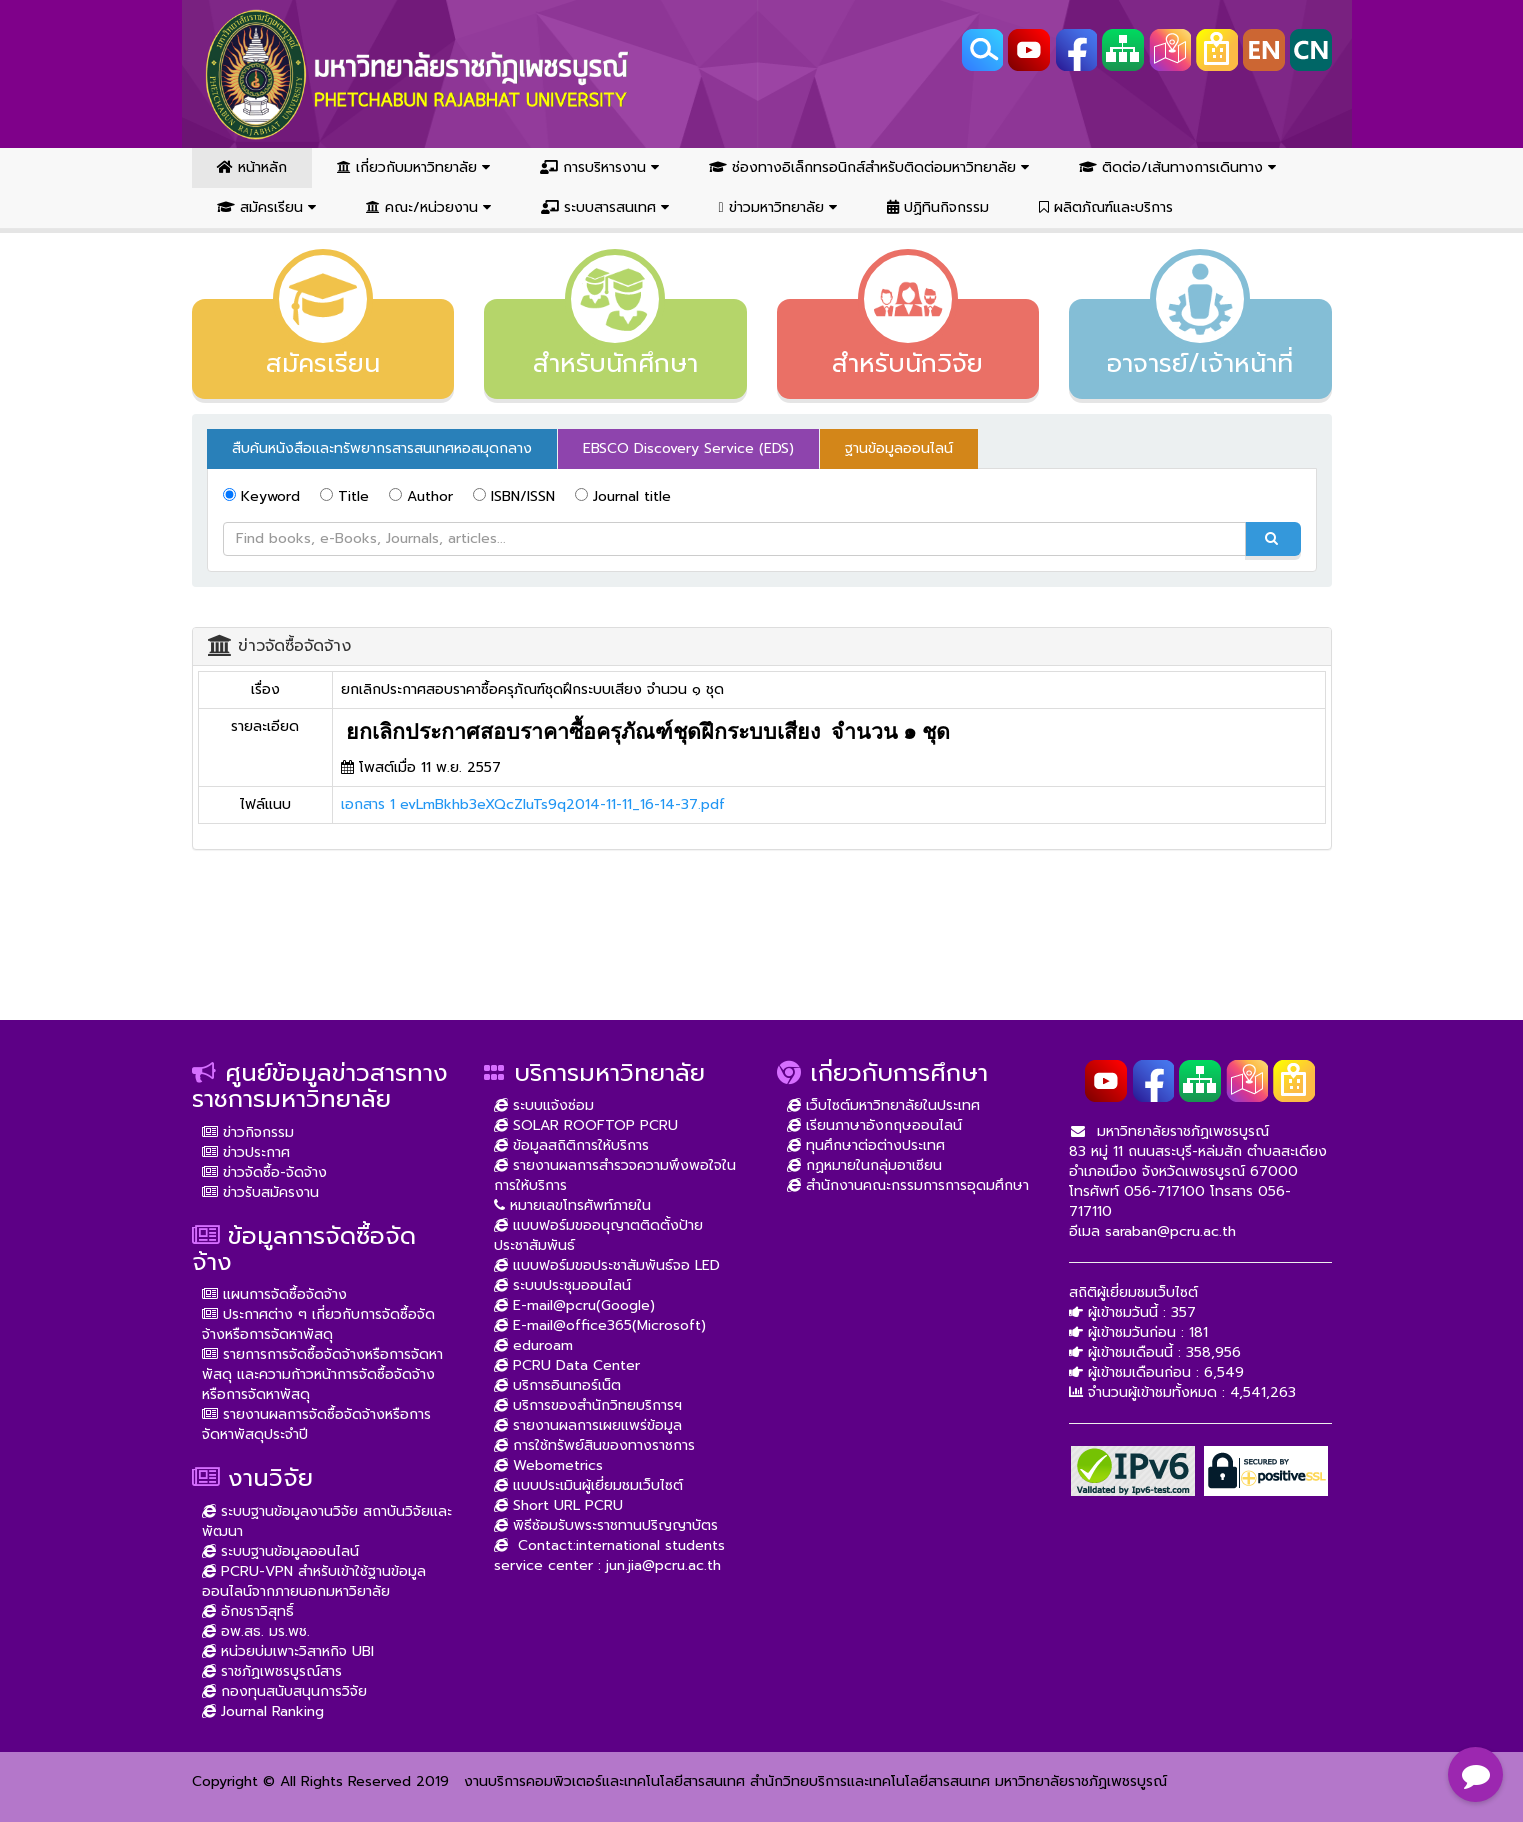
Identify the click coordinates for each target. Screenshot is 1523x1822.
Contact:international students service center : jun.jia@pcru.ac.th (609, 1555)
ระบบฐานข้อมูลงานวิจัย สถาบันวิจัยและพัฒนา (327, 1521)
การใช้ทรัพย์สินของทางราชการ (594, 1445)
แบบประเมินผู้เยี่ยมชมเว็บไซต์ (588, 1485)
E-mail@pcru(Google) (574, 1305)
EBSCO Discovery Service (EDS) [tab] (688, 448)
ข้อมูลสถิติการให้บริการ (571, 1145)
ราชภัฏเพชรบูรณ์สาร (272, 1671)
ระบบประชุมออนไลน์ (562, 1285)
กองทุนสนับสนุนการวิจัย (284, 1691)
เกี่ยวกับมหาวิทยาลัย (413, 167)
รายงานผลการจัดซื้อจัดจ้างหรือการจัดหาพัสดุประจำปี (316, 1424)
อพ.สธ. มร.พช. (256, 1631)
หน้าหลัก (252, 167)
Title (344, 496)
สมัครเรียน (266, 207)
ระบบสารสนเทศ (605, 207)
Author (421, 496)
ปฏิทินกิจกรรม (938, 207)
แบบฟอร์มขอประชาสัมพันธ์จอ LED (607, 1265)
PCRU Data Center (567, 1365)
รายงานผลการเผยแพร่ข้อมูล (588, 1425)
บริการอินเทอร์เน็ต (557, 1385)
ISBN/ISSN (514, 496)
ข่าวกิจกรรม (248, 1132)
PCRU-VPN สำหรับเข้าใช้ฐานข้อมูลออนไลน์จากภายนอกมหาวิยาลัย (314, 1581)
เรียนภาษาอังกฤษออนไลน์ (874, 1125)
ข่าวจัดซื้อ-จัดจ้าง (264, 1172)
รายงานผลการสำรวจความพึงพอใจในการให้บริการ (615, 1175)
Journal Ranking (263, 1711)
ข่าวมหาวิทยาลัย (778, 207)
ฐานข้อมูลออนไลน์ (899, 448)
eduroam (533, 1345)
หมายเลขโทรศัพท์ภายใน (572, 1205)
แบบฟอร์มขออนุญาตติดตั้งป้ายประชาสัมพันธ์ (598, 1235)
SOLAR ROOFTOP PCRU (586, 1125)
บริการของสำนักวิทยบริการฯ (588, 1405)
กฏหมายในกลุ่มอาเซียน (864, 1165)
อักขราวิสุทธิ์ (248, 1611)
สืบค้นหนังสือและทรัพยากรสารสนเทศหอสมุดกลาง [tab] (382, 448)
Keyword (261, 496)
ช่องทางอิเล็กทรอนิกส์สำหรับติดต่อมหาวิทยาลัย (869, 167)
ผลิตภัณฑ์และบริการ (1106, 207)
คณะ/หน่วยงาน (428, 207)
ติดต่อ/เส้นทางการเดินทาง (1177, 167)
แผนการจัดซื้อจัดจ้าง (274, 1294)
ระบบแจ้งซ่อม (544, 1105)
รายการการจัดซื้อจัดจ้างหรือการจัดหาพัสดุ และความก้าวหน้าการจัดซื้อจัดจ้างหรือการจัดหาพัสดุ (322, 1374)
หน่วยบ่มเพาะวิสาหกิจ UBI (288, 1651)
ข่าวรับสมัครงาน (260, 1192)
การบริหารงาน (599, 167)
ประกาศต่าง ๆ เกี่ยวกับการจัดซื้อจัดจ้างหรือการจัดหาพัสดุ (318, 1324)
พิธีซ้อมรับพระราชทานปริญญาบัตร (606, 1525)
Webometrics (548, 1465)
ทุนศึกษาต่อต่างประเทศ (866, 1145)
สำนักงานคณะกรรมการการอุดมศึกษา (908, 1185)
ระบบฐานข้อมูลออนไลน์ (280, 1551)
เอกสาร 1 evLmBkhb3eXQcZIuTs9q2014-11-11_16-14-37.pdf (533, 804)
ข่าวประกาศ (246, 1152)
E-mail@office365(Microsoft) (600, 1325)
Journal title (623, 496)
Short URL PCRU (558, 1505)
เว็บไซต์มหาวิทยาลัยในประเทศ (883, 1105)
